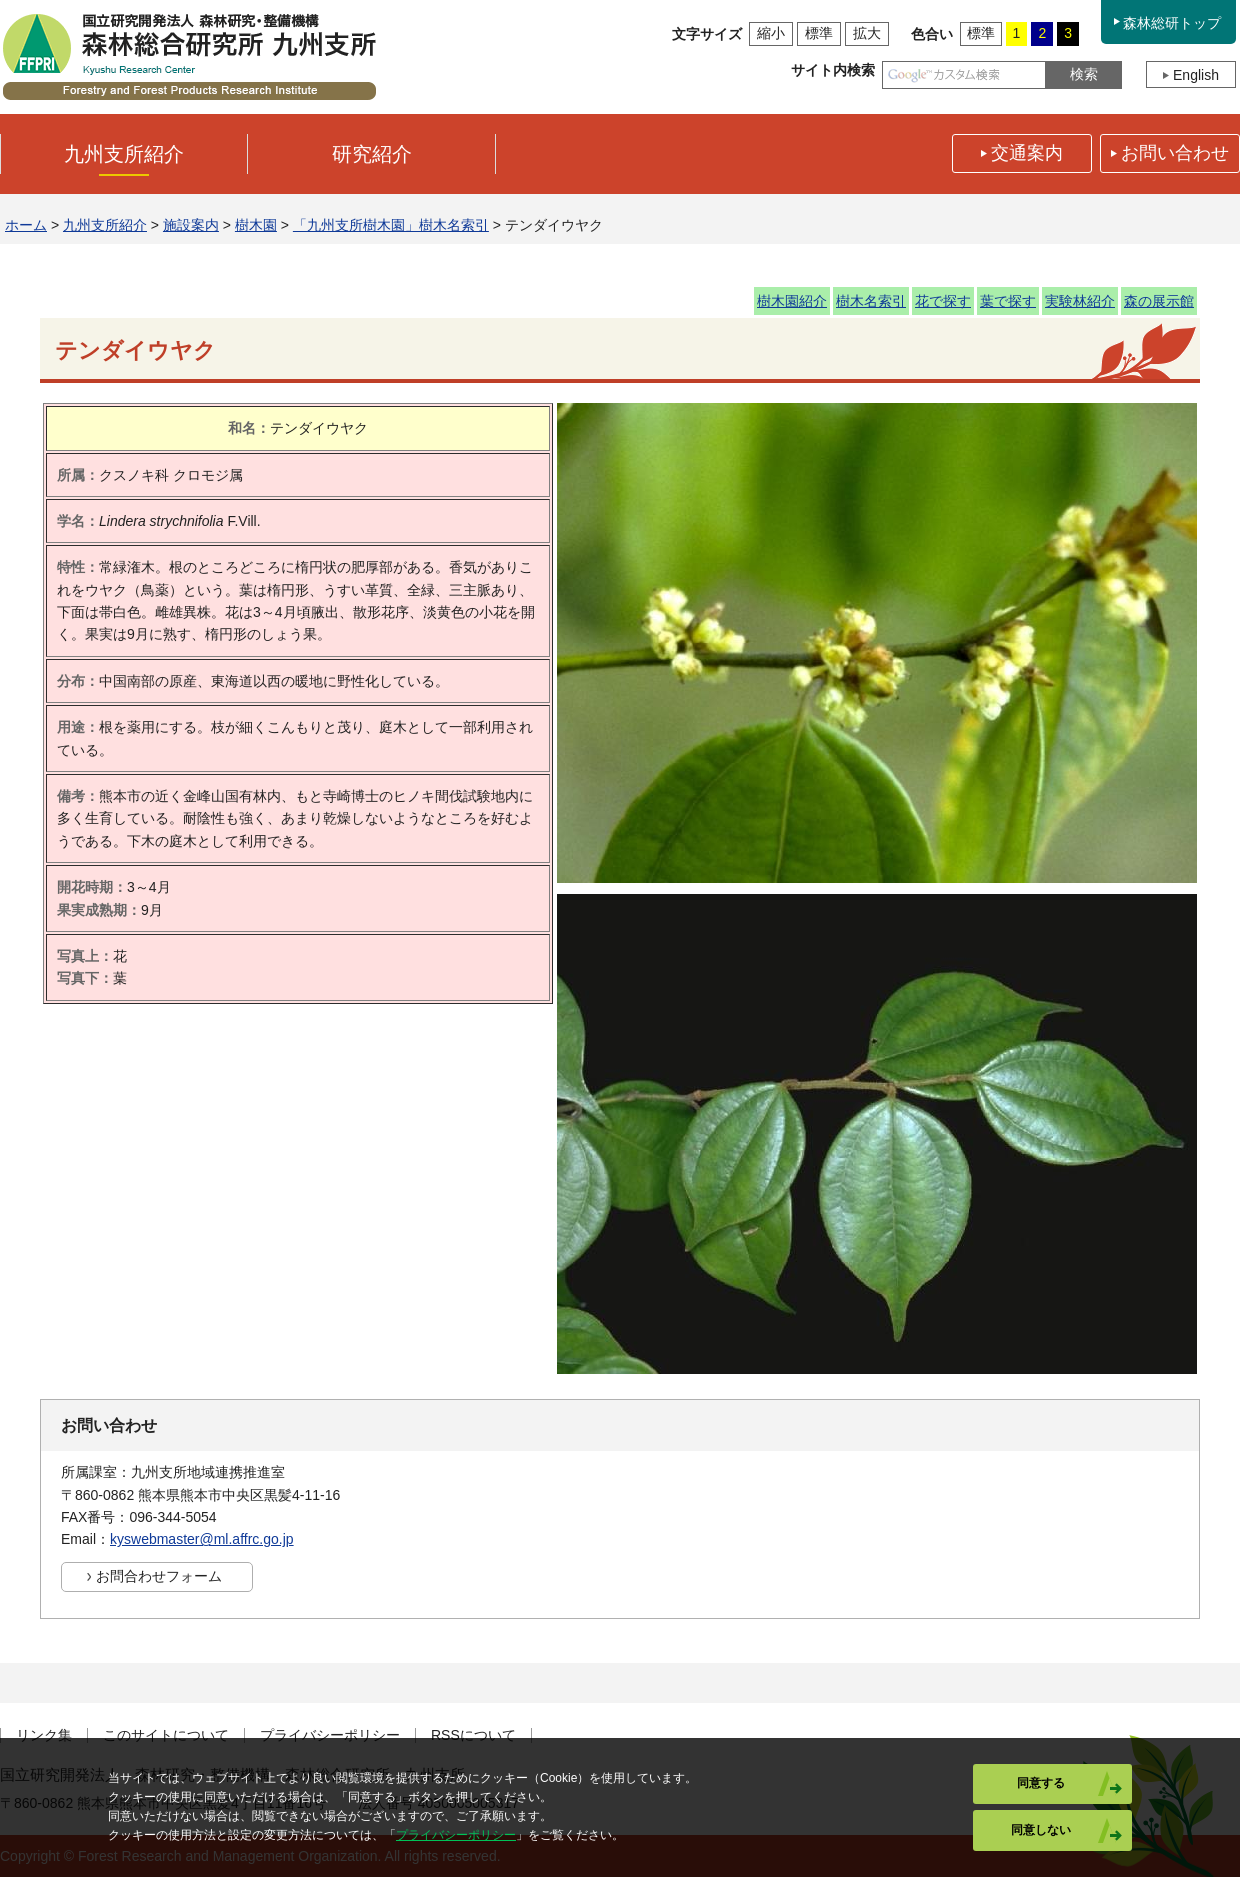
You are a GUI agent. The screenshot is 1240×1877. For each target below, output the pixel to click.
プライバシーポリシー (330, 1735)
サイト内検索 (833, 70)
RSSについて (473, 1735)
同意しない (1041, 1830)
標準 (819, 33)
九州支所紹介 (105, 225)
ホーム (26, 225)
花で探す (943, 301)
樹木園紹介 (792, 301)
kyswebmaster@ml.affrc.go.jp (202, 1539)
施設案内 (191, 225)
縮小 (771, 33)
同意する (1041, 1783)
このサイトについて (166, 1735)
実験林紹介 (1080, 301)
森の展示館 (1159, 301)
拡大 (867, 33)
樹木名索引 (871, 301)
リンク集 (44, 1735)
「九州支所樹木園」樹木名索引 (391, 225)
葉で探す (1008, 301)
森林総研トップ (1172, 23)
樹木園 (256, 225)
